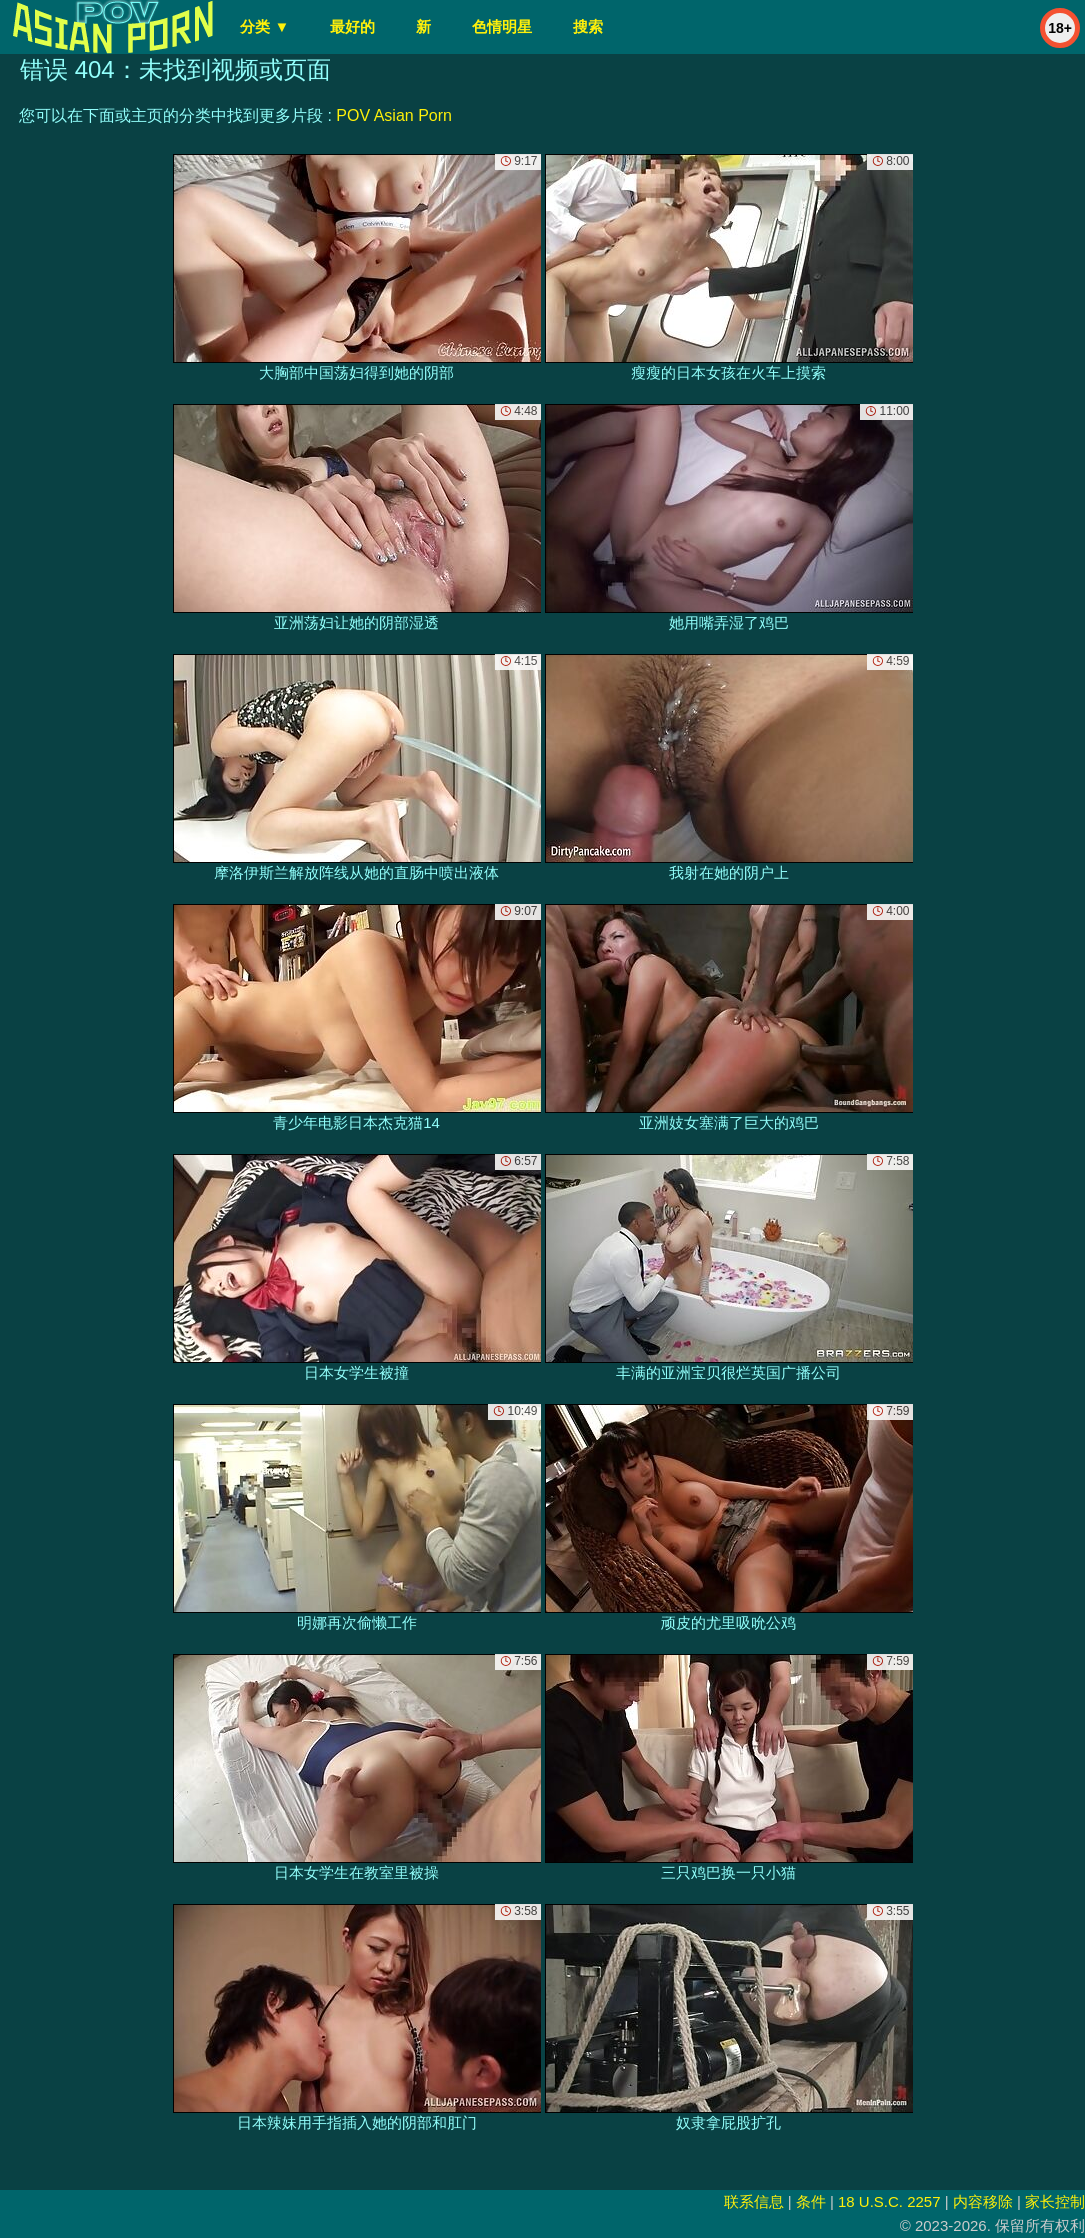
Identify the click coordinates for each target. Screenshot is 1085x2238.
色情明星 (502, 26)
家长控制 (1055, 2201)
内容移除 (983, 2201)
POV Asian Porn (394, 115)
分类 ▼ (264, 26)
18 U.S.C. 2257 (889, 2201)
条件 (811, 2201)
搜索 (588, 26)
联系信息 (754, 2201)
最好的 (352, 26)
